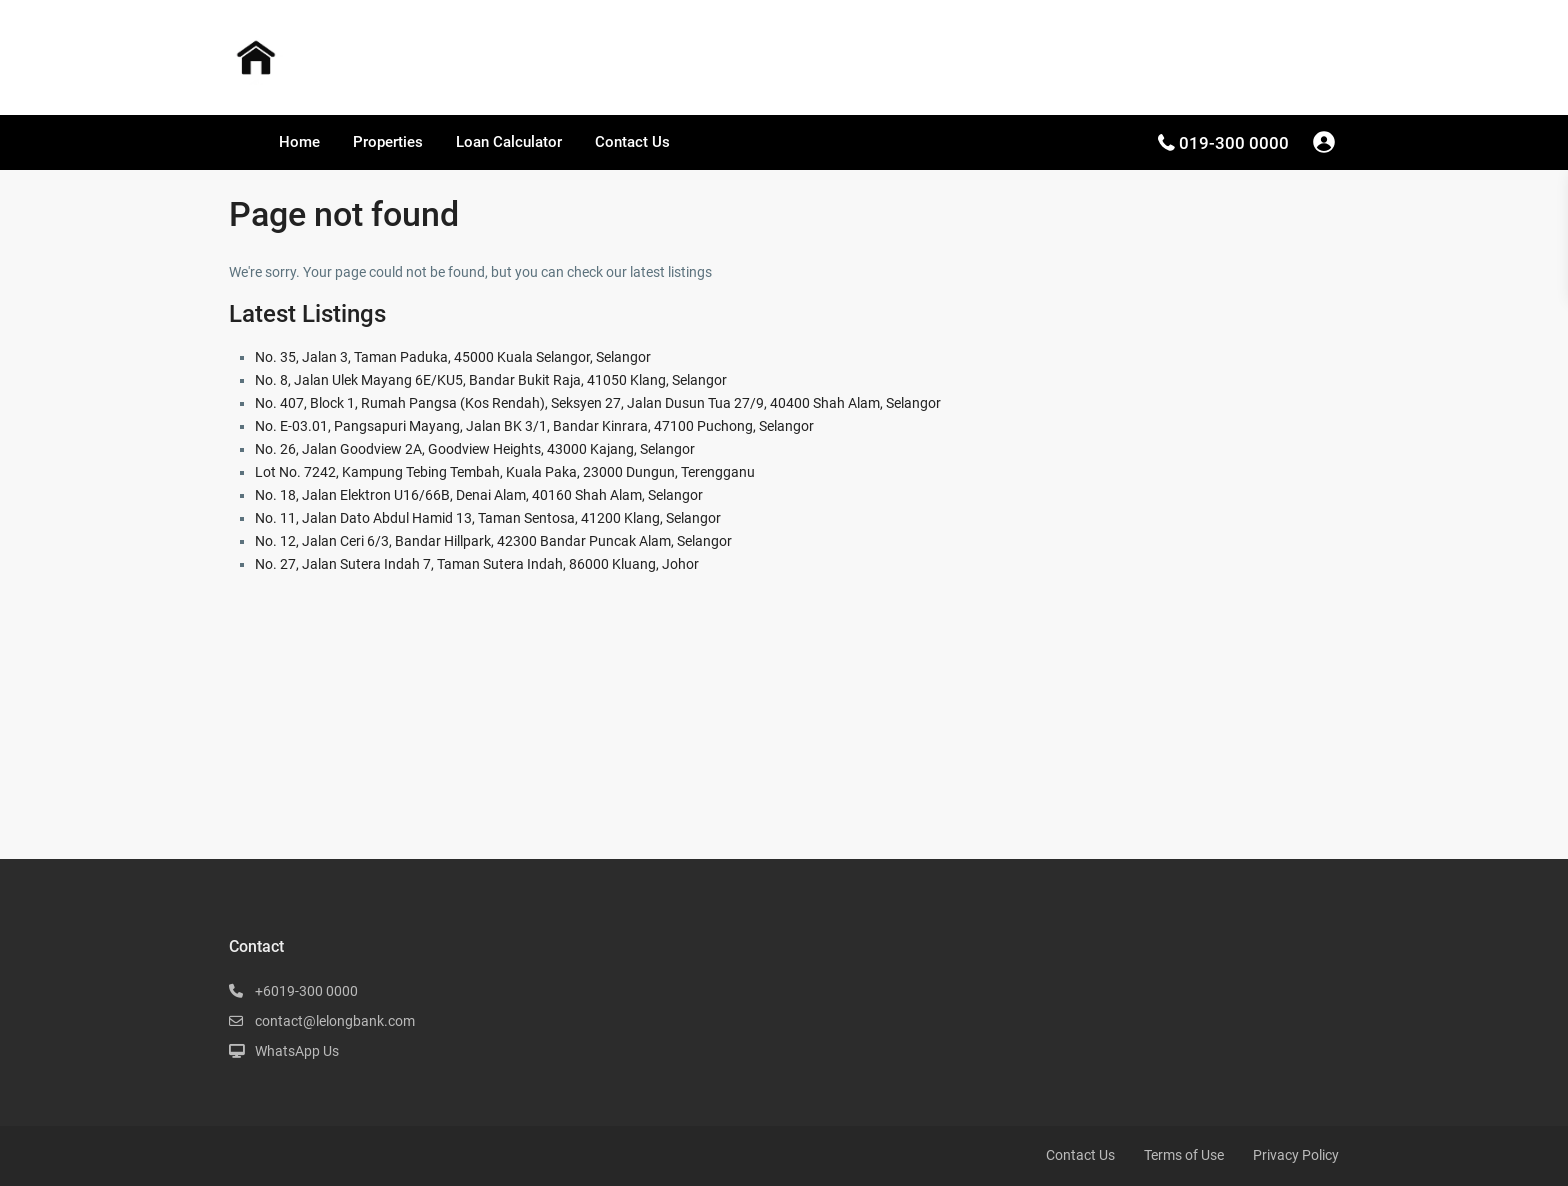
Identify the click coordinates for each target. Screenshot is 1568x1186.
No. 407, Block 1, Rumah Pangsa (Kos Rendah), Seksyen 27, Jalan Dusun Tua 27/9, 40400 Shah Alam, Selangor (598, 403)
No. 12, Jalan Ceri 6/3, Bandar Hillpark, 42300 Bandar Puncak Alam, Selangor (493, 541)
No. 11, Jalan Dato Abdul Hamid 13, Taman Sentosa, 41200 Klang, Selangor (488, 518)
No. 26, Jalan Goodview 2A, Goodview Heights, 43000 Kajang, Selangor (475, 449)
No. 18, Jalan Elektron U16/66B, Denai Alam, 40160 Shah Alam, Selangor (479, 495)
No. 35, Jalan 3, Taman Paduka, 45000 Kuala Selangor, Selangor (453, 357)
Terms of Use (1184, 1155)
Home (299, 142)
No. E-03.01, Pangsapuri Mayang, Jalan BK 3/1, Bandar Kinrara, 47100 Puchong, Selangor (534, 426)
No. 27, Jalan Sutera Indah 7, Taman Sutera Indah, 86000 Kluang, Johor (477, 564)
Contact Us (632, 142)
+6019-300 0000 (306, 991)
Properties (388, 142)
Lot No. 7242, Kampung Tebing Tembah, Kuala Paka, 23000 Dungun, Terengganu (505, 472)
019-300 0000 (1234, 143)
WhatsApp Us (297, 1051)
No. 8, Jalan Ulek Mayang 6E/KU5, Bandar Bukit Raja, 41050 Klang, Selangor (491, 380)
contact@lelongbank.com (335, 1021)
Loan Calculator (509, 142)
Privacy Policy (1296, 1155)
